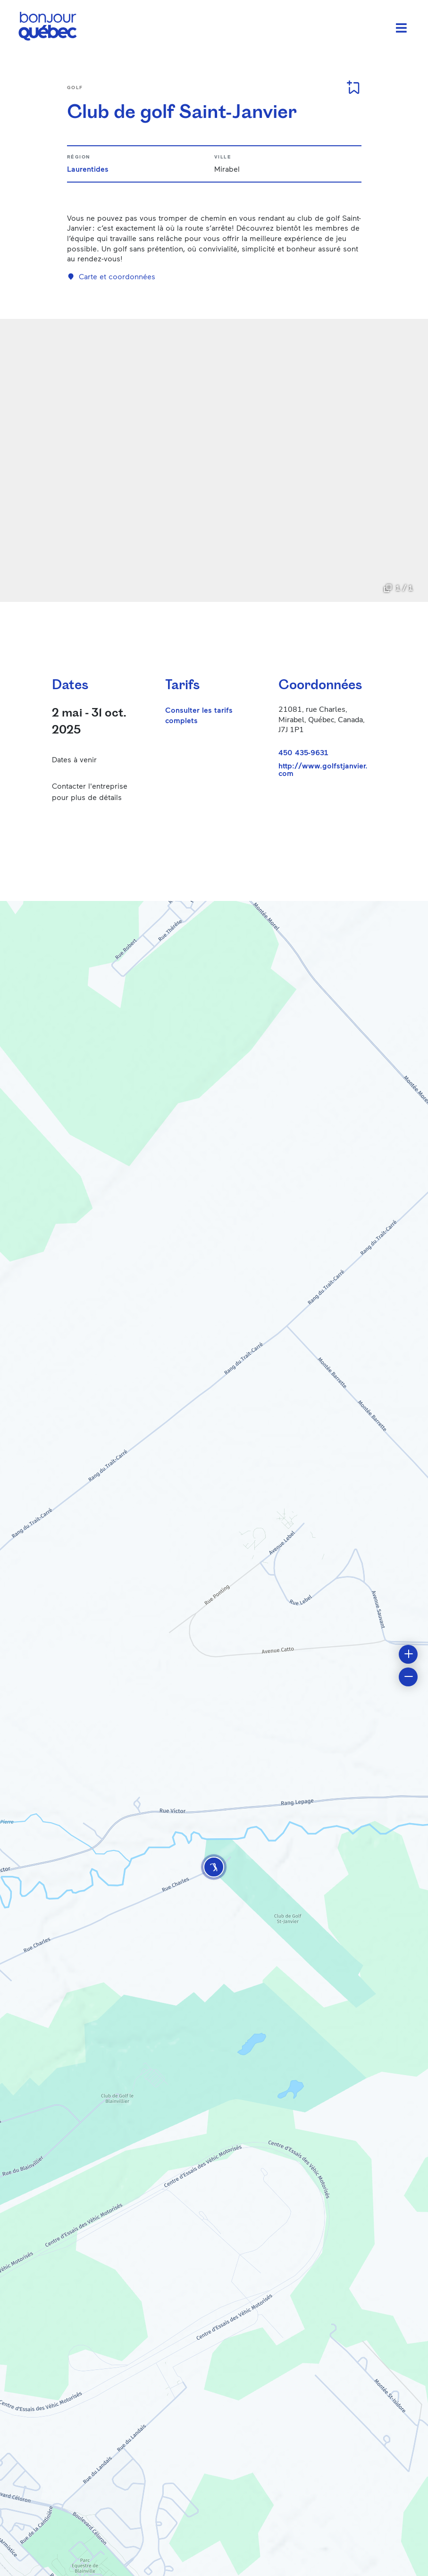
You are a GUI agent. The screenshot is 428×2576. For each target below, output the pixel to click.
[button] (213, 1867)
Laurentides (88, 168)
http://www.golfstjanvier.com (323, 769)
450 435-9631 (303, 752)
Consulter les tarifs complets (199, 715)
